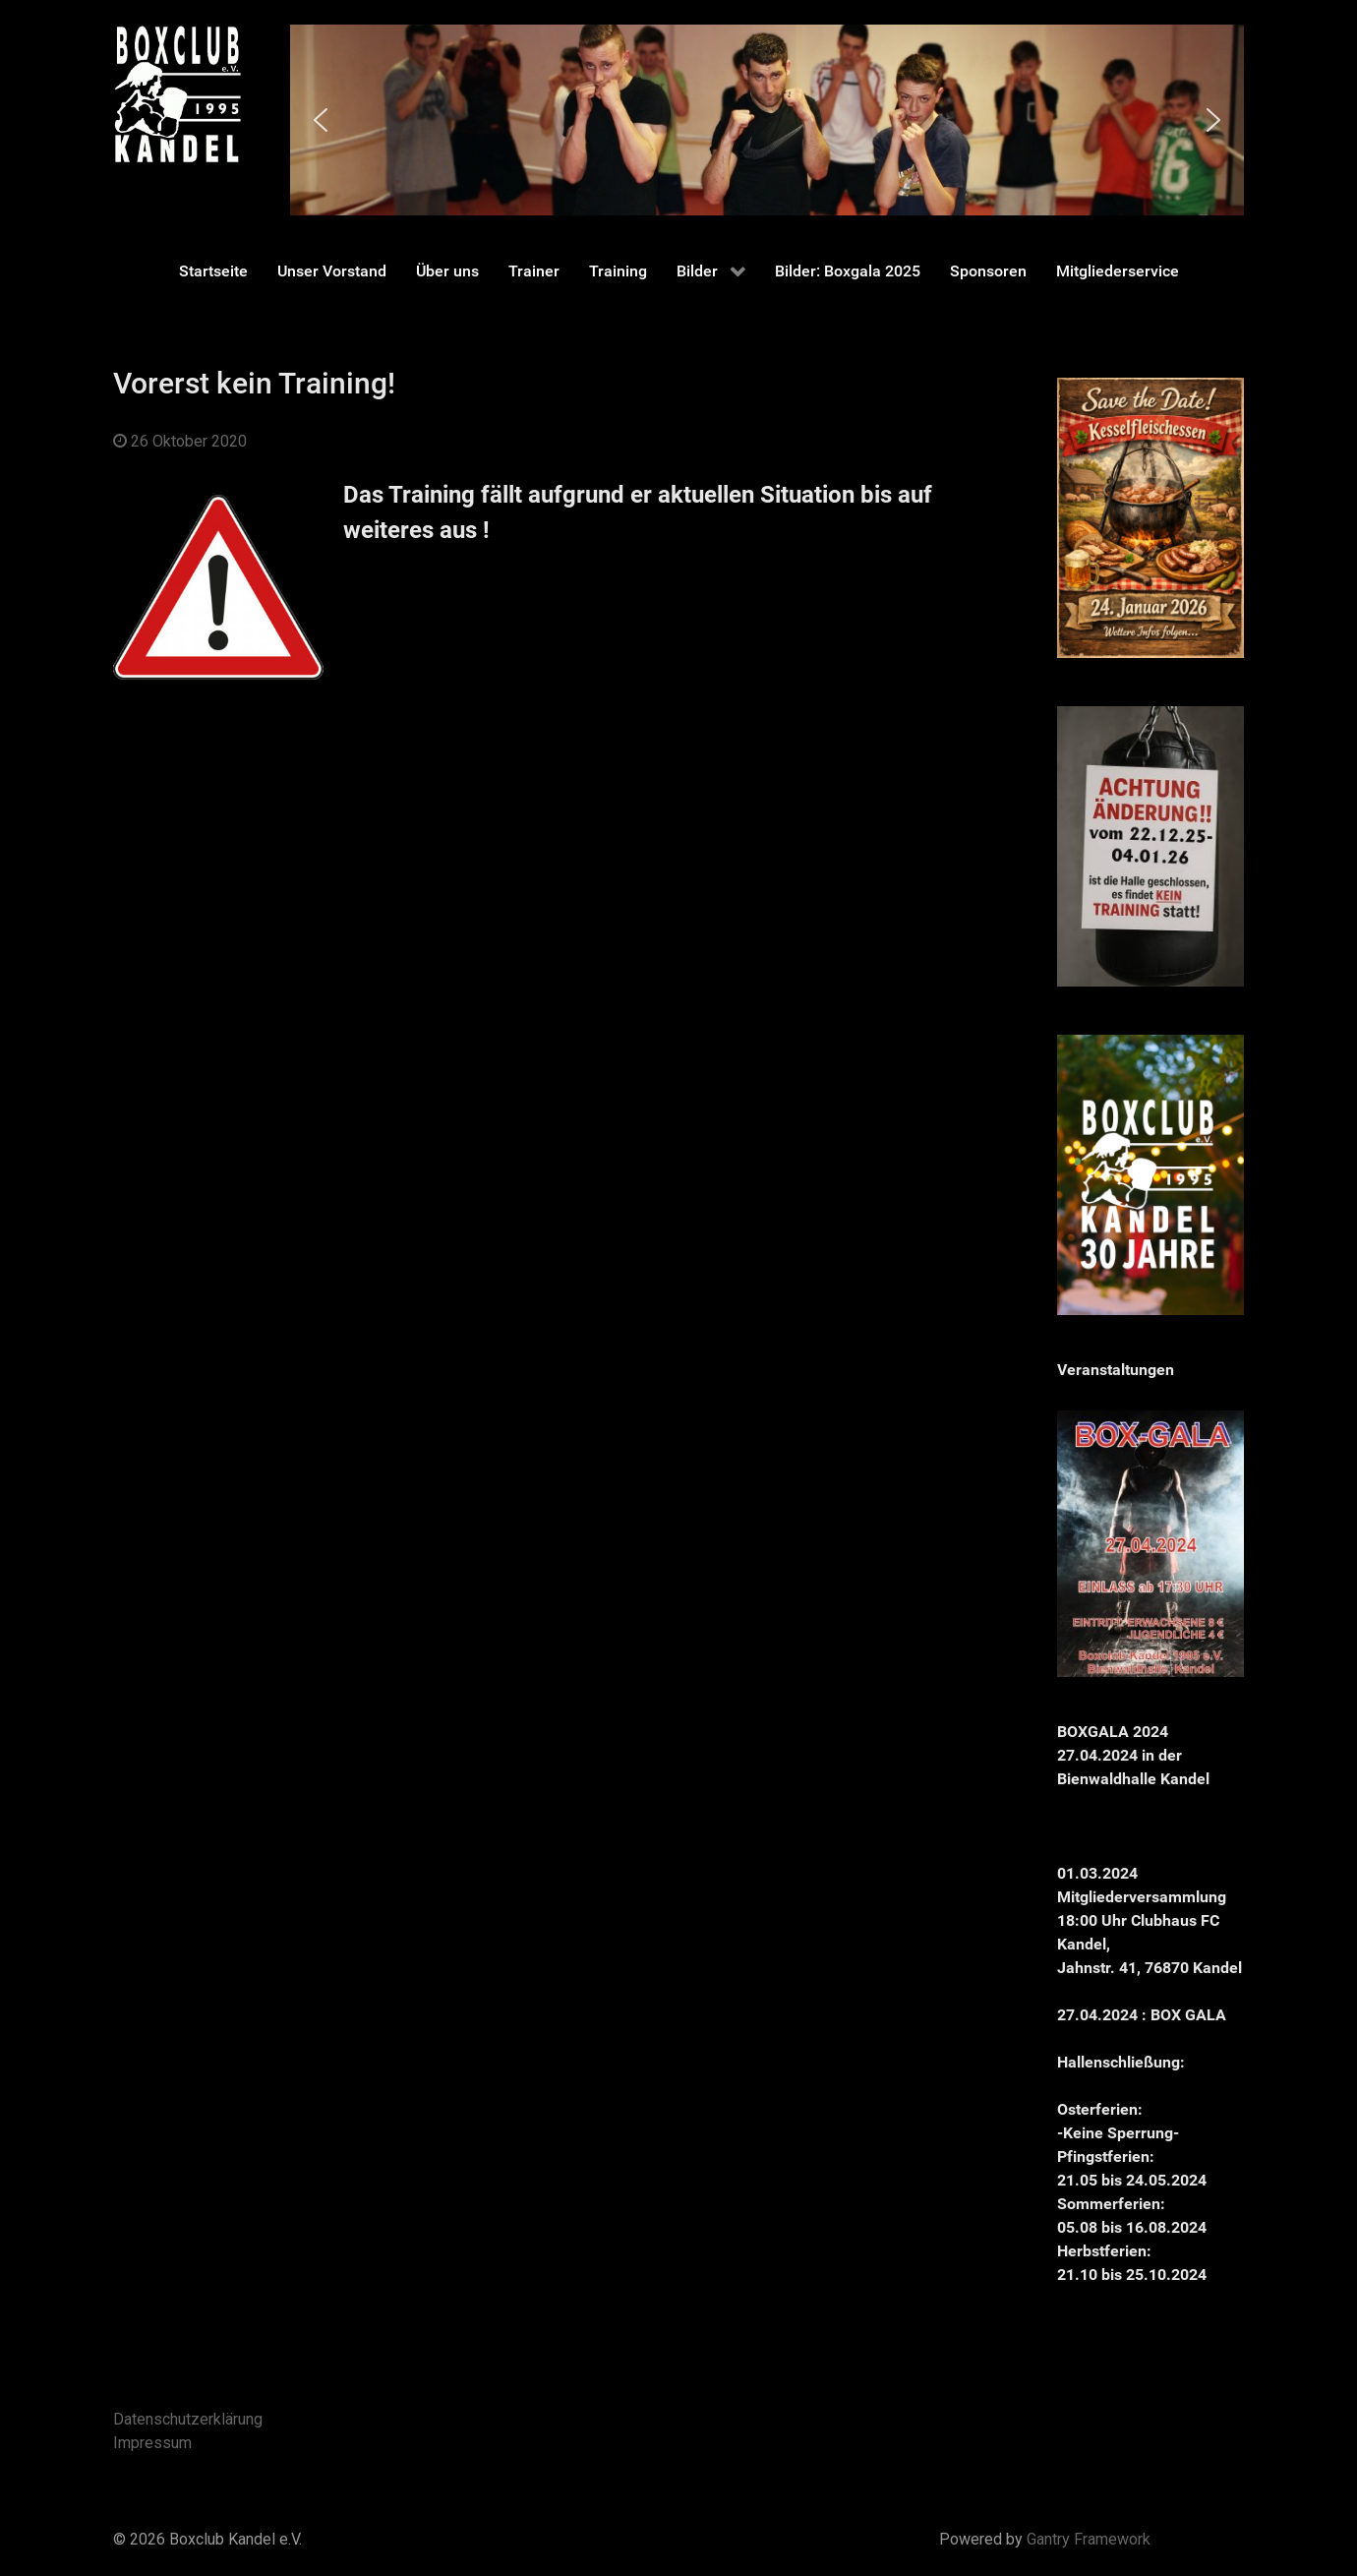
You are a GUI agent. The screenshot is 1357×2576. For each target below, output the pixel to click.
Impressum (152, 2442)
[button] (320, 120)
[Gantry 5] (177, 94)
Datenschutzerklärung (188, 2419)
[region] (767, 120)
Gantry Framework (1088, 2539)
